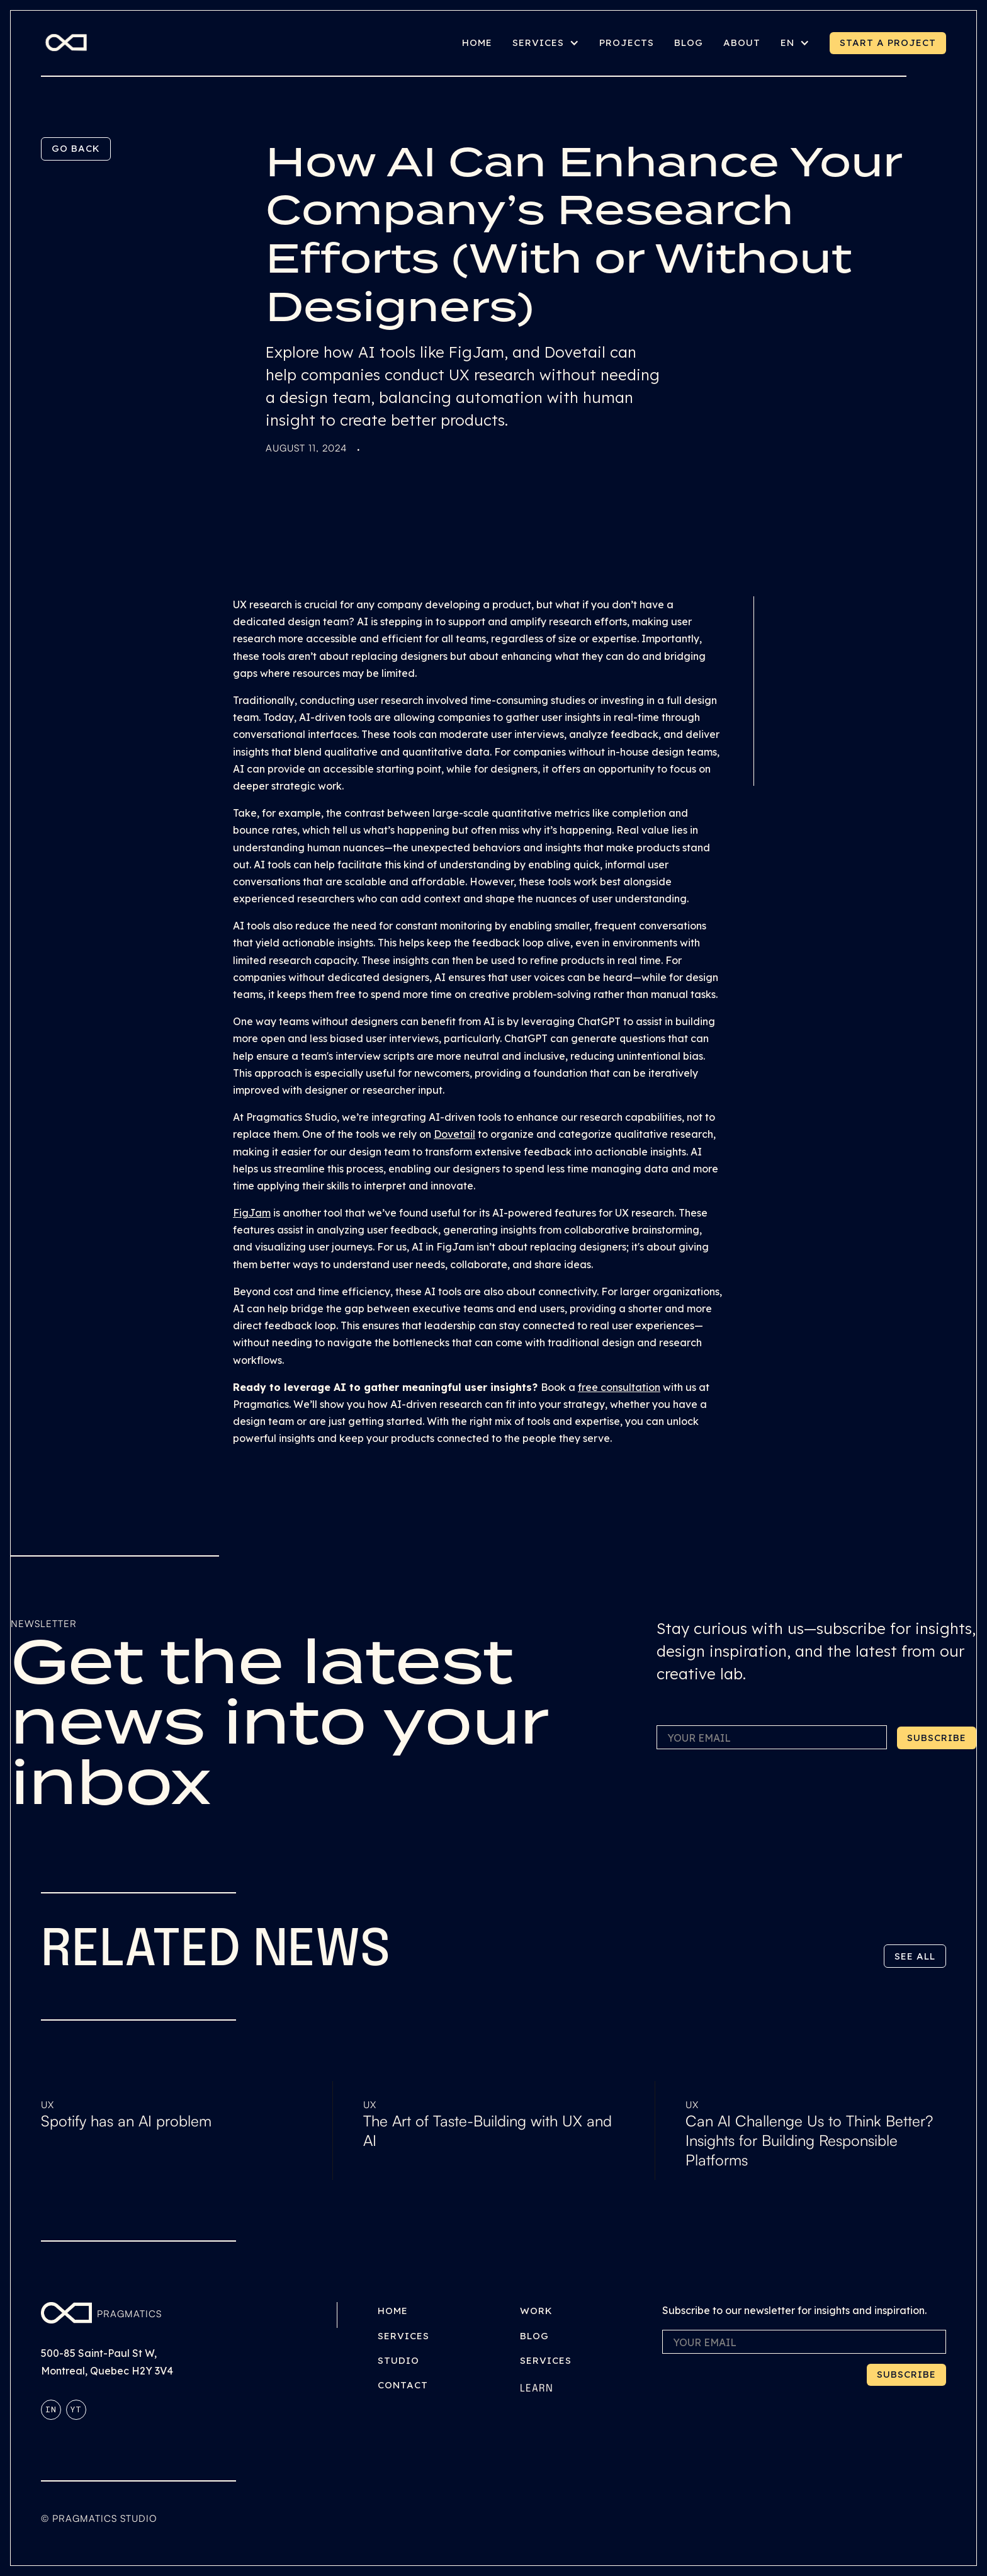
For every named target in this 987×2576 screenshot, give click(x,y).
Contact (403, 2385)
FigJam (252, 1212)
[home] (66, 42)
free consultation (619, 1387)
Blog (534, 2336)
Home (393, 2311)
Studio (398, 2360)
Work (536, 2311)
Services (403, 2336)
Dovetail (454, 1134)
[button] (545, 43)
